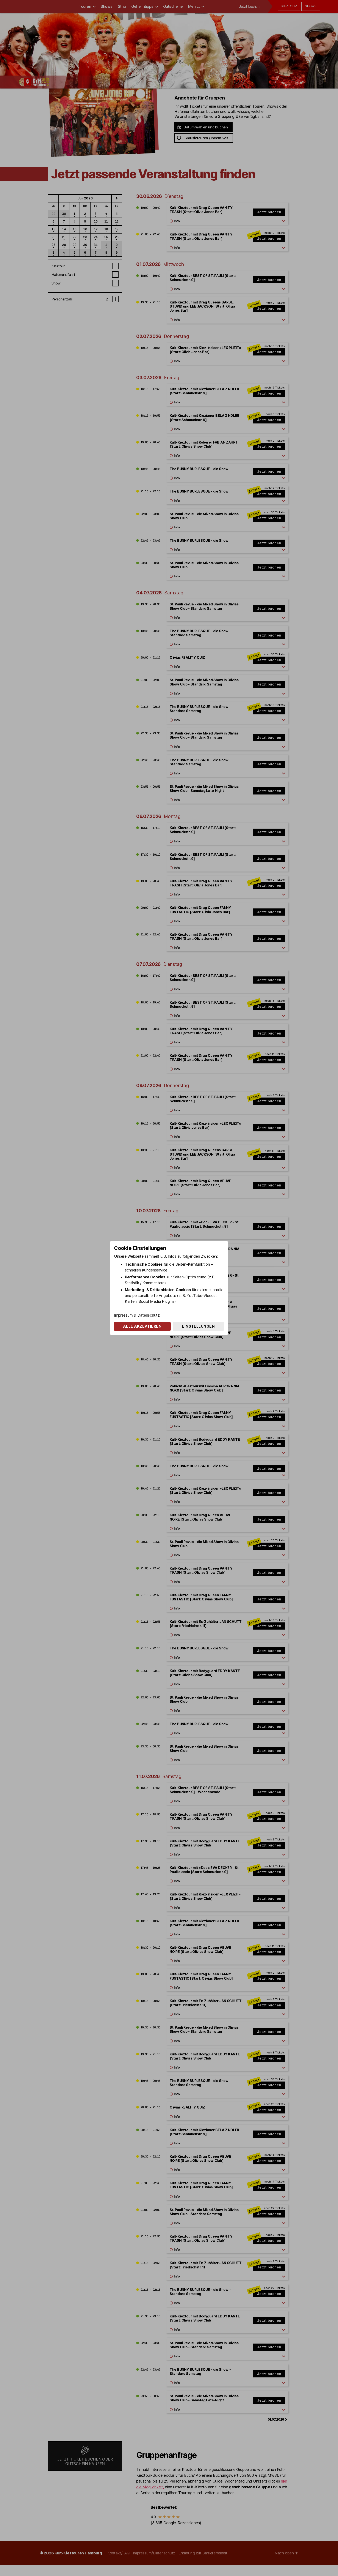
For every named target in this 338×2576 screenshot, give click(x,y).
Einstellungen (198, 1326)
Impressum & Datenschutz (137, 1315)
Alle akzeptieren (142, 1326)
